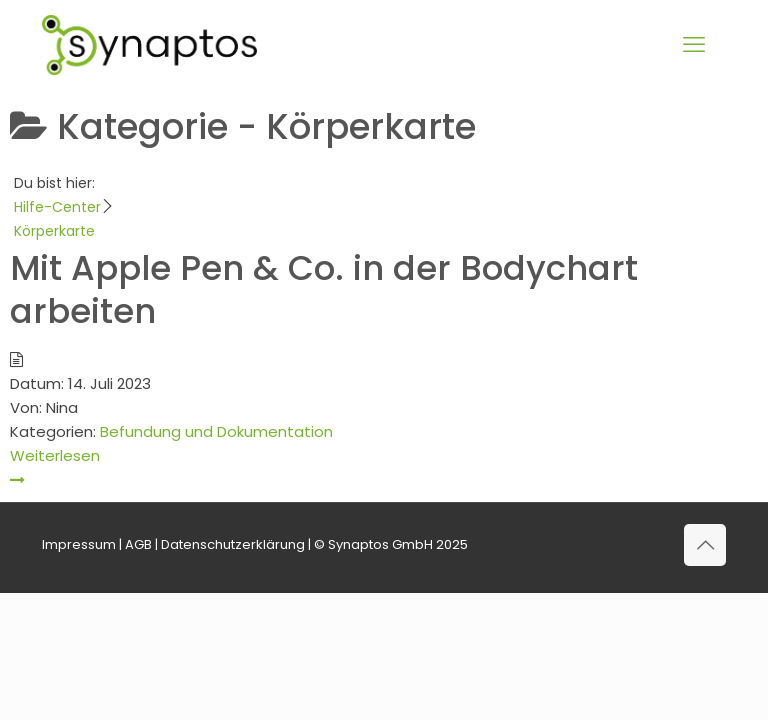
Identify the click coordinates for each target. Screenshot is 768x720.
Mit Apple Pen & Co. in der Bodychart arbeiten (324, 289)
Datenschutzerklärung (233, 544)
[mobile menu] (694, 45)
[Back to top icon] (705, 545)
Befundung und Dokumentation (216, 431)
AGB (138, 544)
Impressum (79, 544)
